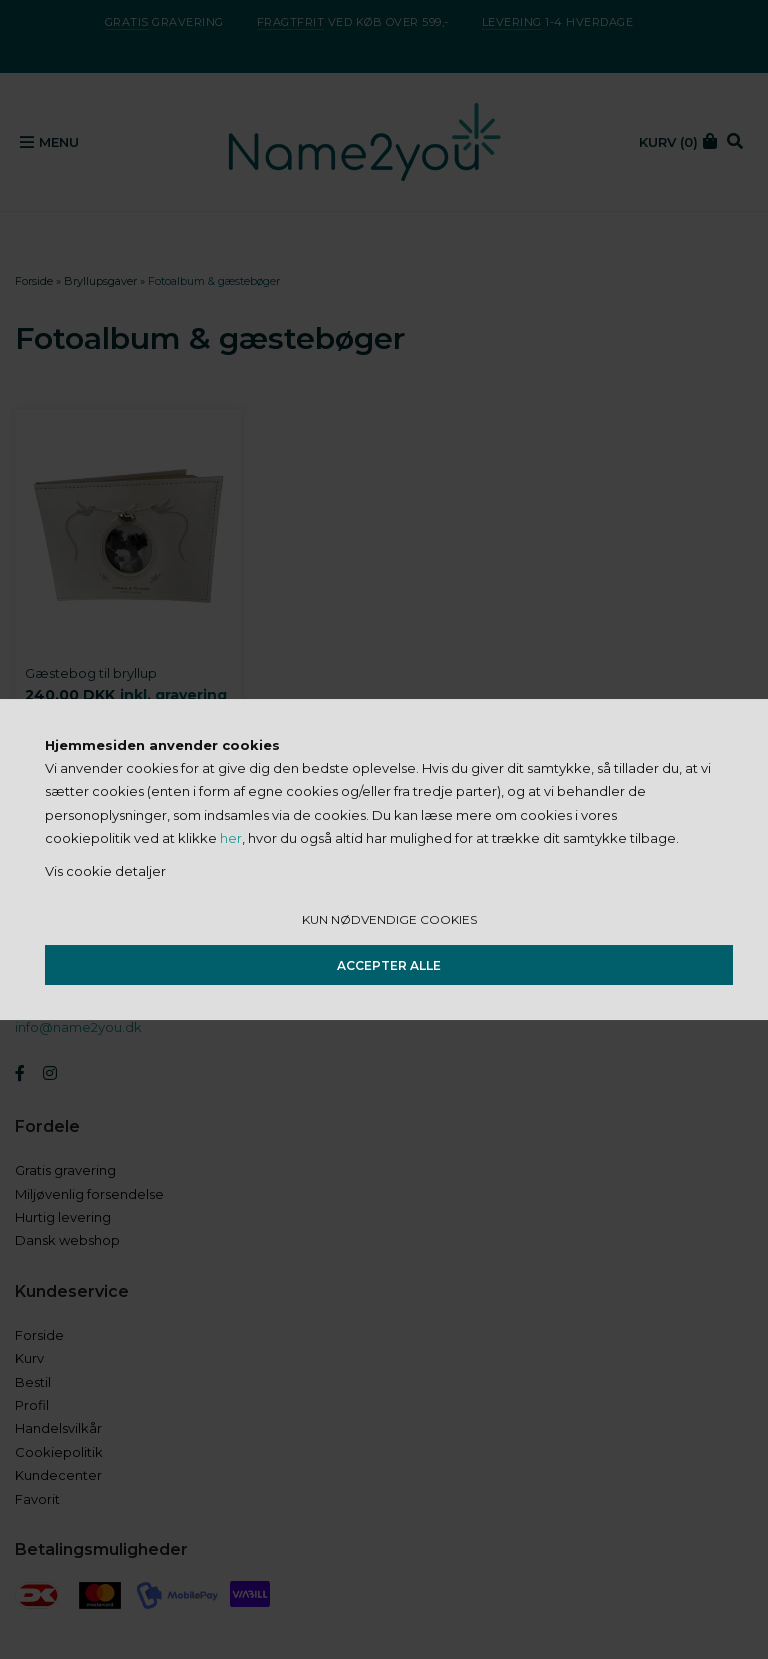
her (231, 838)
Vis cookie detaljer (105, 871)
